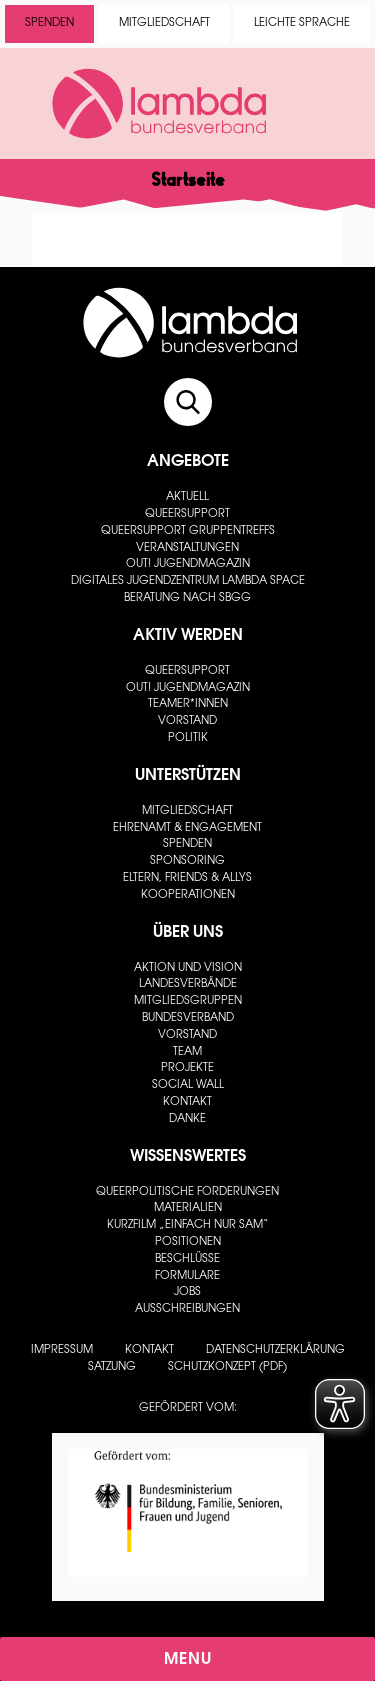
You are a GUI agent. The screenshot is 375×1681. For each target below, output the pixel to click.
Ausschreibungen (187, 1309)
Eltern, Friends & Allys (187, 878)
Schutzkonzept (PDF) (227, 1367)
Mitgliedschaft (164, 23)
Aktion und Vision (188, 968)
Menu (188, 1660)
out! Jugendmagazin (188, 564)
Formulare (187, 1276)
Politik (188, 738)
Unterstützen (188, 776)
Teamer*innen (188, 704)
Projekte (187, 1068)
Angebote (188, 462)
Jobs (187, 1292)
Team (187, 1052)
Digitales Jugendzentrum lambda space (188, 581)
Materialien (188, 1208)
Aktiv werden (188, 636)
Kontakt (187, 1102)
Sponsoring (187, 861)
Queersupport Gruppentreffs (188, 531)
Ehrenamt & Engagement (187, 828)
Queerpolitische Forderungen (187, 1192)
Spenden (49, 23)
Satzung (112, 1367)
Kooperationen (188, 895)
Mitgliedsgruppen (188, 1001)
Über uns (188, 933)
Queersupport (187, 514)
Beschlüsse (187, 1259)
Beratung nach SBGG (187, 598)
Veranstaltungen (187, 548)
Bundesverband (188, 1018)
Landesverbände (188, 984)
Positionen (188, 1242)
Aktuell (187, 497)
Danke (187, 1119)
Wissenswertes (188, 1157)
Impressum (62, 1350)
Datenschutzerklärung (275, 1350)
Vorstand (187, 721)
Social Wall (188, 1085)
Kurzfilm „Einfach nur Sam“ (188, 1225)
